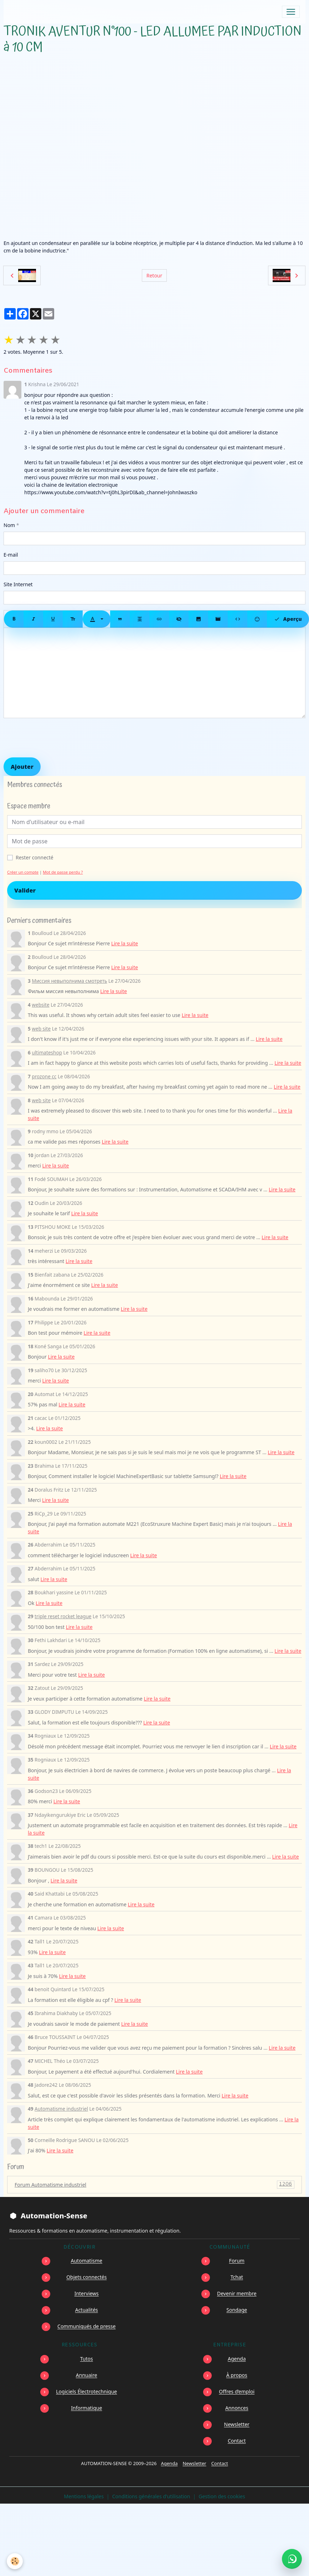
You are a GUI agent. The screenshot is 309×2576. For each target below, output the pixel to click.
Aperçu (288, 619)
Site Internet (18, 584)
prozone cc (44, 1076)
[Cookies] (15, 2561)
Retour (154, 275)
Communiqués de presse (86, 2326)
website (40, 1004)
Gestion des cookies (222, 2496)
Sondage (236, 2309)
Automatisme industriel (61, 2108)
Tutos (86, 2358)
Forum (236, 2260)
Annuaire (86, 2375)
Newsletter (236, 2424)
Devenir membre (237, 2293)
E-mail (11, 554)
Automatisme (86, 2260)
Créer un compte (22, 872)
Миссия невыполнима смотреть (69, 980)
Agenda (237, 2358)
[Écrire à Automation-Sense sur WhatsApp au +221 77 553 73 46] (292, 2559)
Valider (25, 890)
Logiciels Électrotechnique (86, 2391)
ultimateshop (47, 1052)
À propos (236, 2375)
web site (41, 1028)
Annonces (236, 2407)
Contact (237, 2440)
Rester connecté (34, 857)
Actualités (86, 2309)
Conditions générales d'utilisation (151, 2496)
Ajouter (22, 767)
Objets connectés (86, 2277)
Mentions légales (84, 2496)
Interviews (86, 2293)
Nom (9, 525)
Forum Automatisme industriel (154, 2185)
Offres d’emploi (236, 2391)
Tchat (237, 2277)
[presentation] (58, 738)
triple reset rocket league (63, 1616)
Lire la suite (124, 943)
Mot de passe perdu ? (63, 872)
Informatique (86, 2407)
